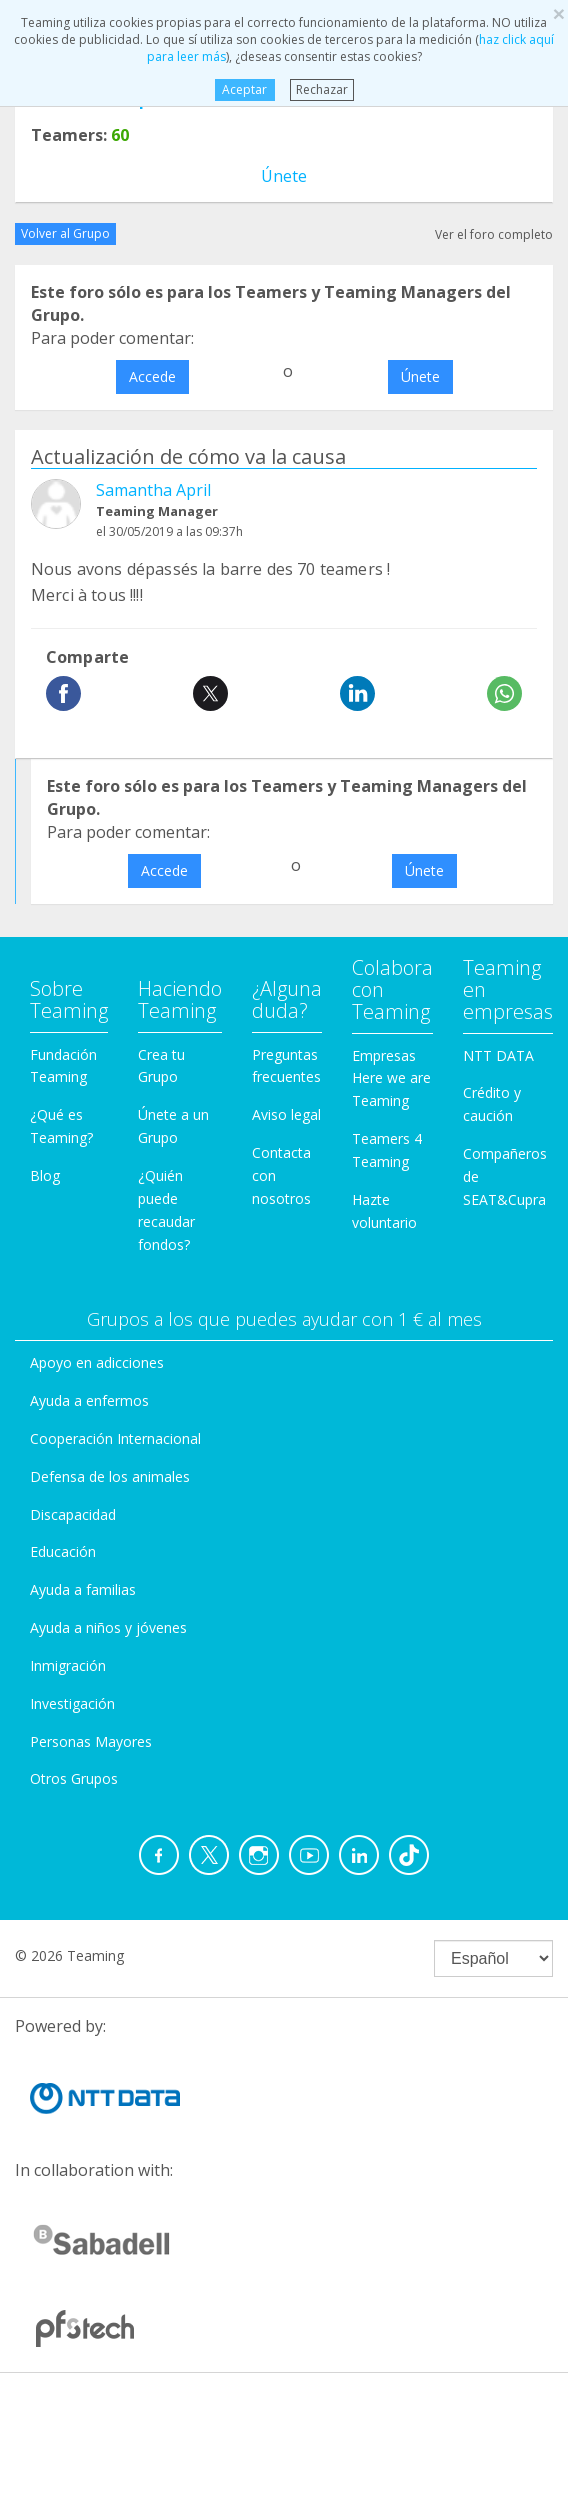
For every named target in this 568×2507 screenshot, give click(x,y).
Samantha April (153, 490)
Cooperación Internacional (115, 1438)
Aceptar (244, 89)
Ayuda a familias (83, 1589)
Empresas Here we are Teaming (391, 1078)
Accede (152, 376)
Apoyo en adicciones (97, 1362)
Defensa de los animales (110, 1476)
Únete (284, 176)
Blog (45, 1175)
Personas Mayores (91, 1741)
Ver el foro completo (494, 234)
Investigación (72, 1703)
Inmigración (68, 1665)
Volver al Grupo (65, 233)
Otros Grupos (74, 1778)
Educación (63, 1551)
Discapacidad (73, 1514)
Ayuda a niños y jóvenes (108, 1627)
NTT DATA (498, 1055)
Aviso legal (286, 1114)
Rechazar (322, 89)
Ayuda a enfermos (89, 1400)
